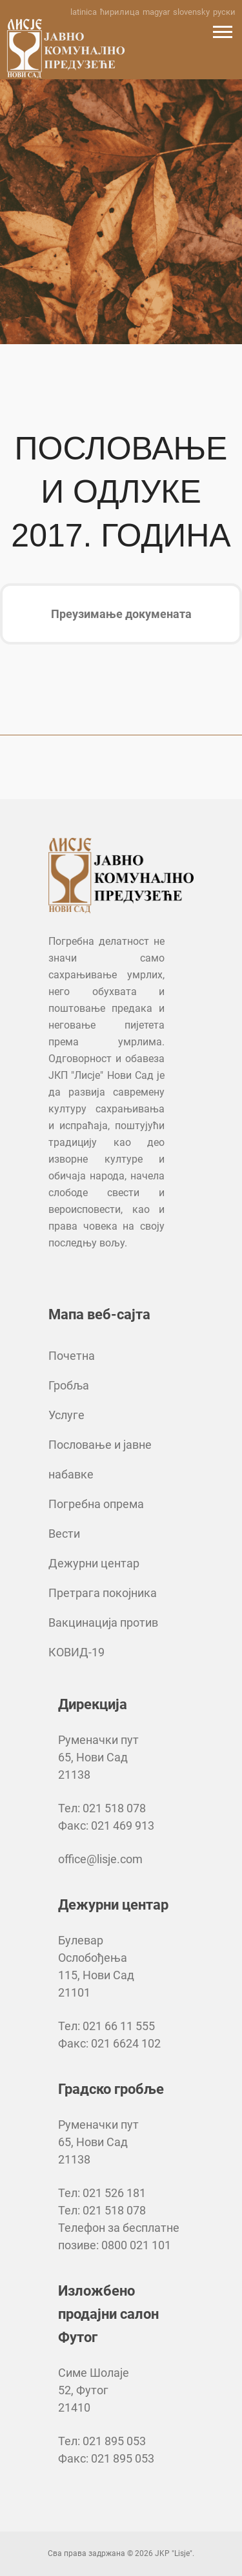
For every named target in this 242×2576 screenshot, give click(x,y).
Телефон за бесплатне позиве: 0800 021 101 (118, 2236)
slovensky (191, 12)
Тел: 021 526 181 (102, 2193)
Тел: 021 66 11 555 (106, 2026)
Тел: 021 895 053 (102, 2441)
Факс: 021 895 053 (106, 2458)
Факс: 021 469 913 (106, 1825)
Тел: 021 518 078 (102, 1808)
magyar (156, 12)
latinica (83, 12)
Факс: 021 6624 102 (109, 2043)
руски (224, 12)
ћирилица (119, 12)
